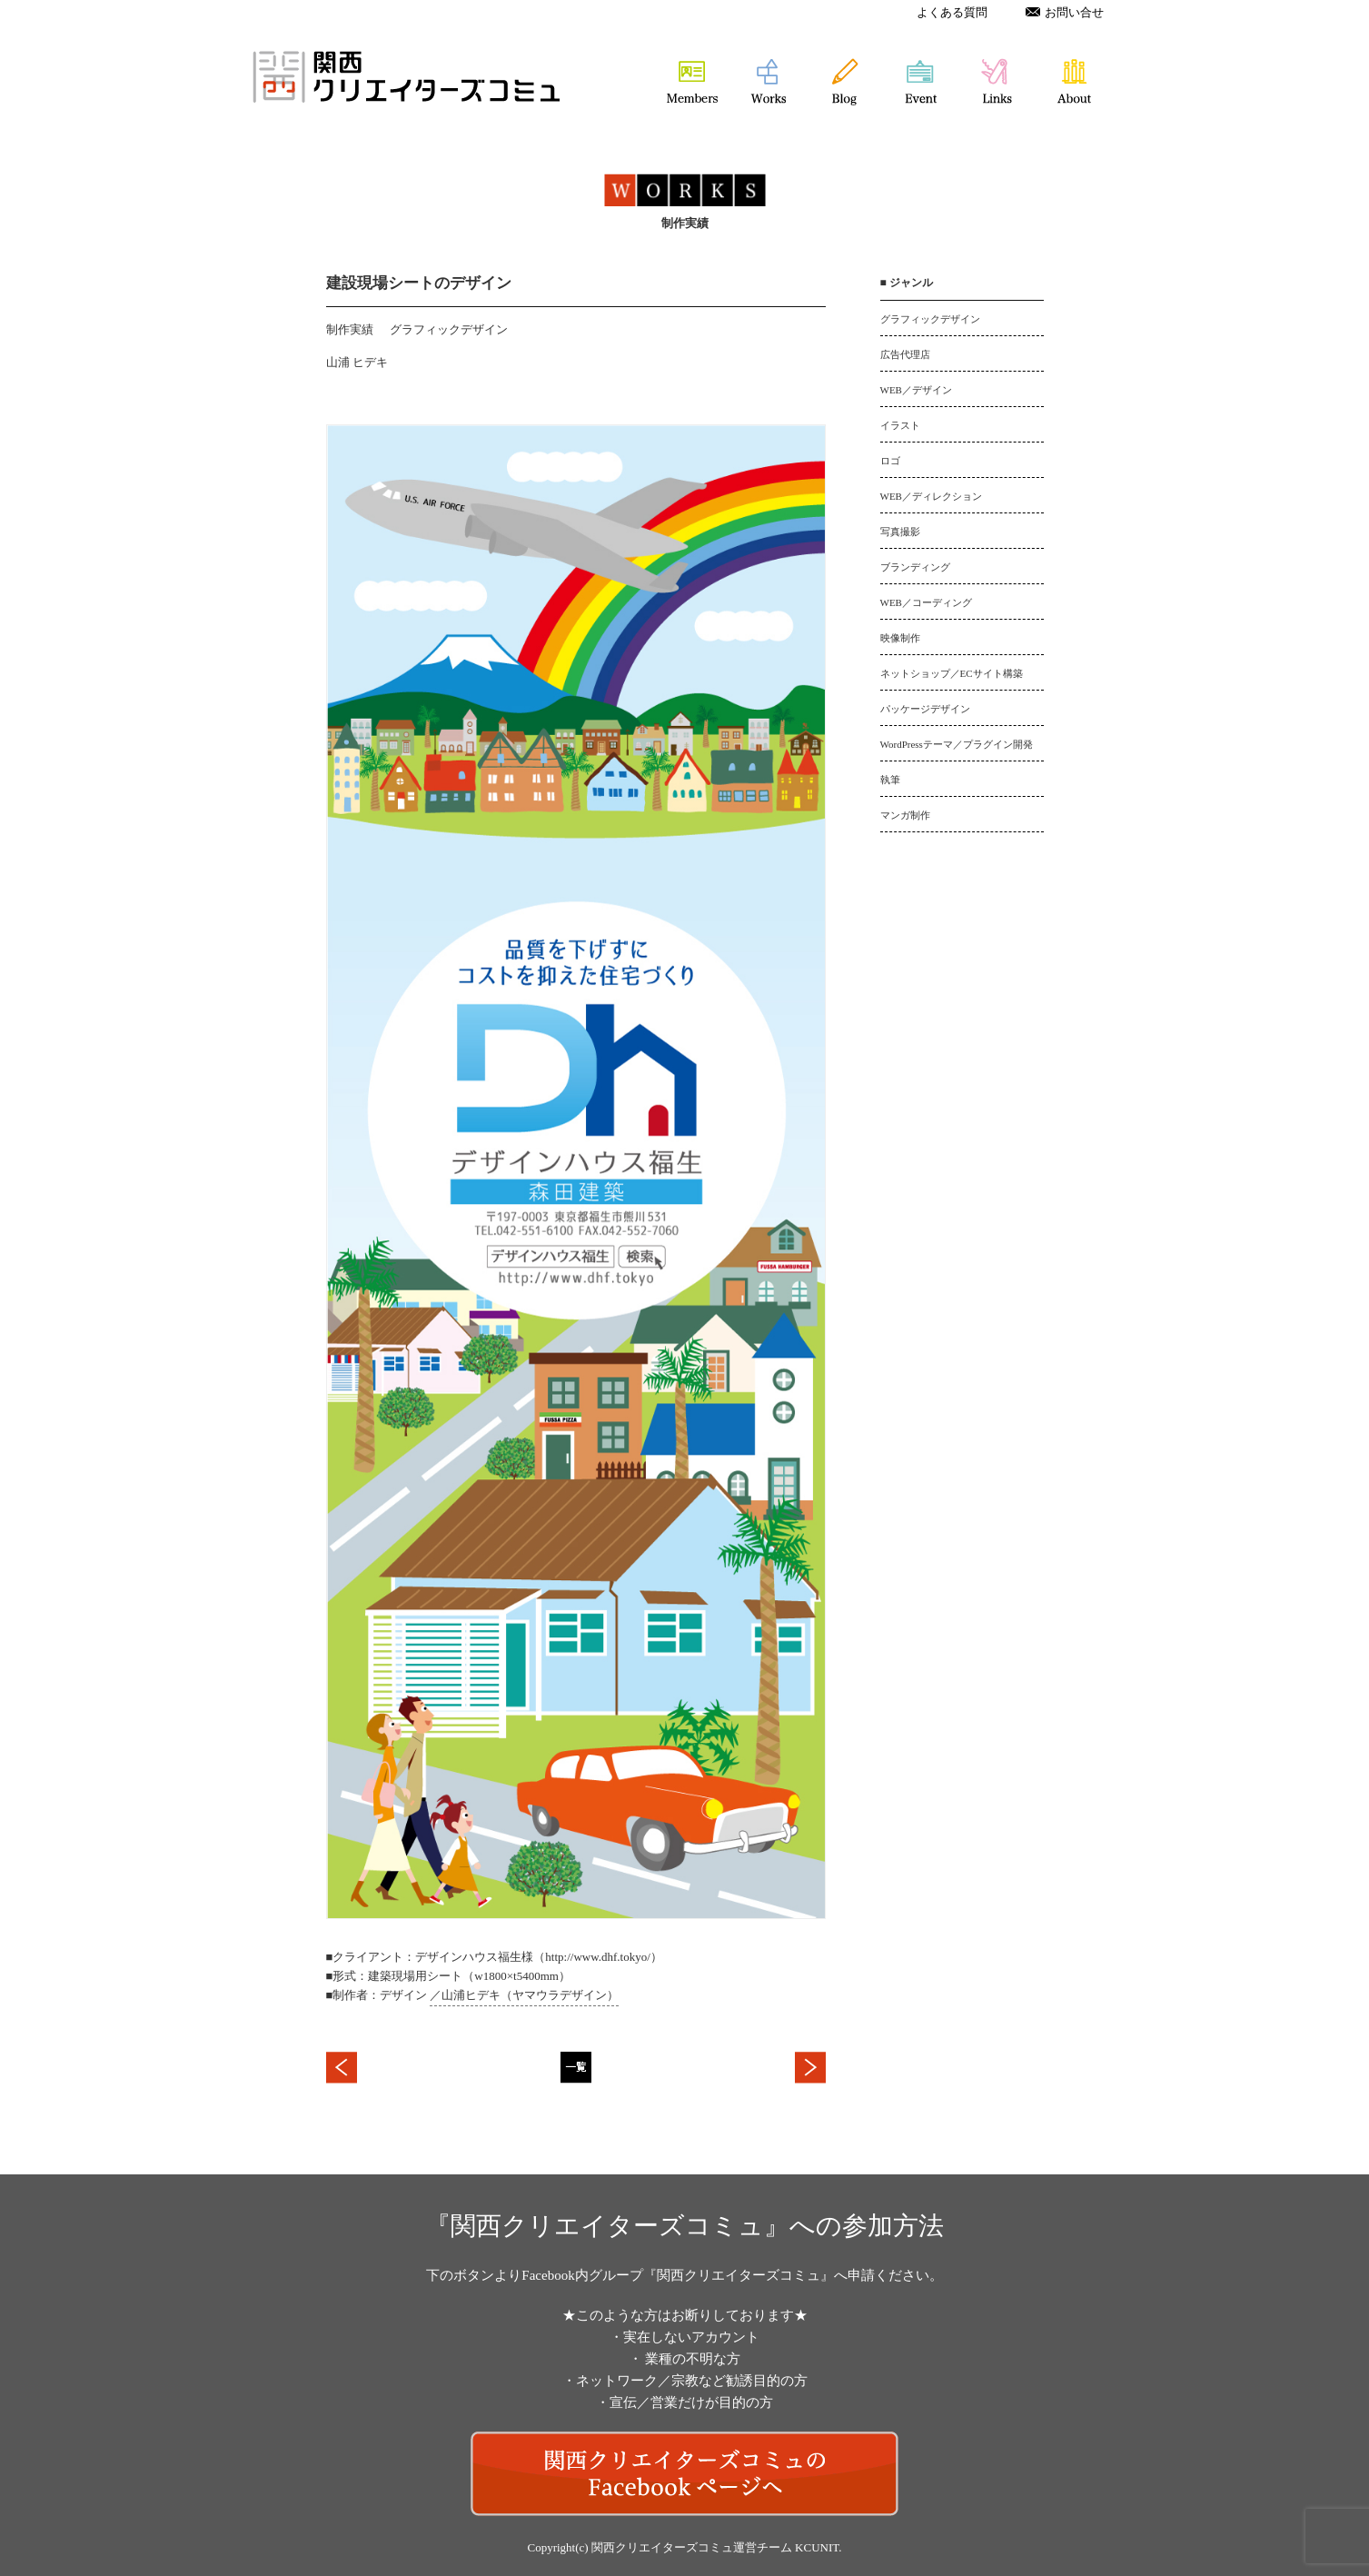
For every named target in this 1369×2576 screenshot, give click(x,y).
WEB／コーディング (926, 602)
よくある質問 (952, 12)
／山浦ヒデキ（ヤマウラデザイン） (524, 1995)
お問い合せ (1065, 12)
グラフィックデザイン (449, 329)
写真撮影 (900, 531)
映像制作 (900, 637)
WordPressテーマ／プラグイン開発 (956, 744)
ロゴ (890, 460)
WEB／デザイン (916, 389)
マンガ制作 (905, 815)
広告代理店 (905, 354)
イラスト (900, 425)
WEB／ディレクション (931, 496)
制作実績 (349, 329)
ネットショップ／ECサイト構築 (951, 673)
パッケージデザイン (925, 708)
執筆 (890, 779)
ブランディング (915, 567)
